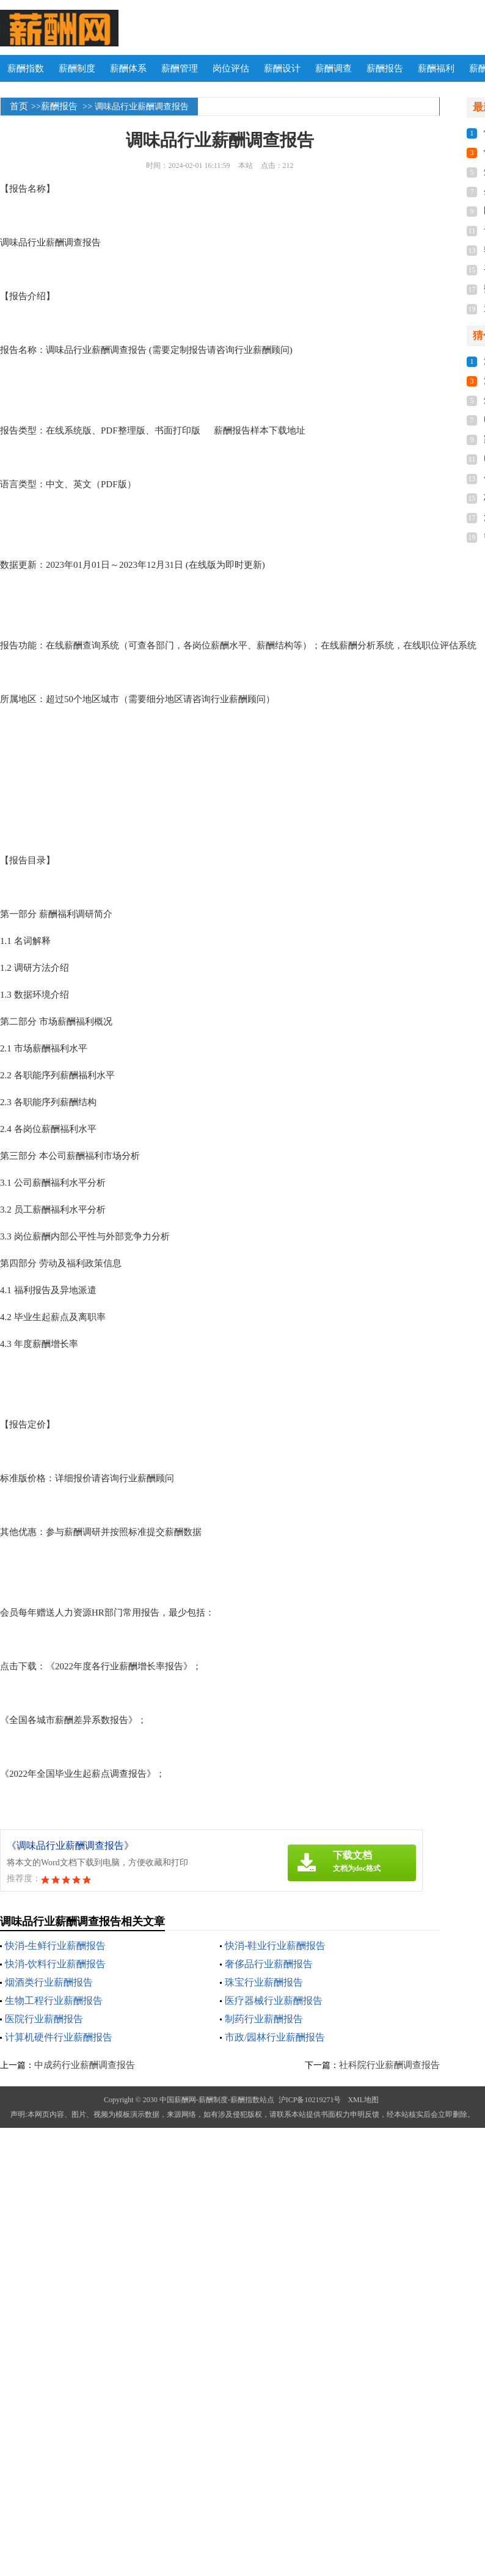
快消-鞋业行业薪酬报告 (275, 1945)
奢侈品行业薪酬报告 (269, 1964)
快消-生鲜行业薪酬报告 (55, 1945)
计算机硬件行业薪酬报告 (58, 2037)
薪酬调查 (333, 68)
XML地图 (363, 2099)
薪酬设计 (282, 68)
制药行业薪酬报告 (264, 2019)
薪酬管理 (179, 68)
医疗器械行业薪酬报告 (274, 2000)
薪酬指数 (25, 68)
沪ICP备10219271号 (310, 2099)
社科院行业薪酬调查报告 (389, 2065)
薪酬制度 (77, 68)
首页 (19, 106)
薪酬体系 (128, 68)
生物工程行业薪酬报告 (54, 2000)
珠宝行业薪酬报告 (264, 1982)
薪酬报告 (384, 68)
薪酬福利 (436, 68)
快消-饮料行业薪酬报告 (55, 1964)
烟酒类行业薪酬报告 (49, 1982)
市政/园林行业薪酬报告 (275, 2037)
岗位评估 (231, 68)
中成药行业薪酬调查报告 (84, 2065)
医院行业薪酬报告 (44, 2019)
